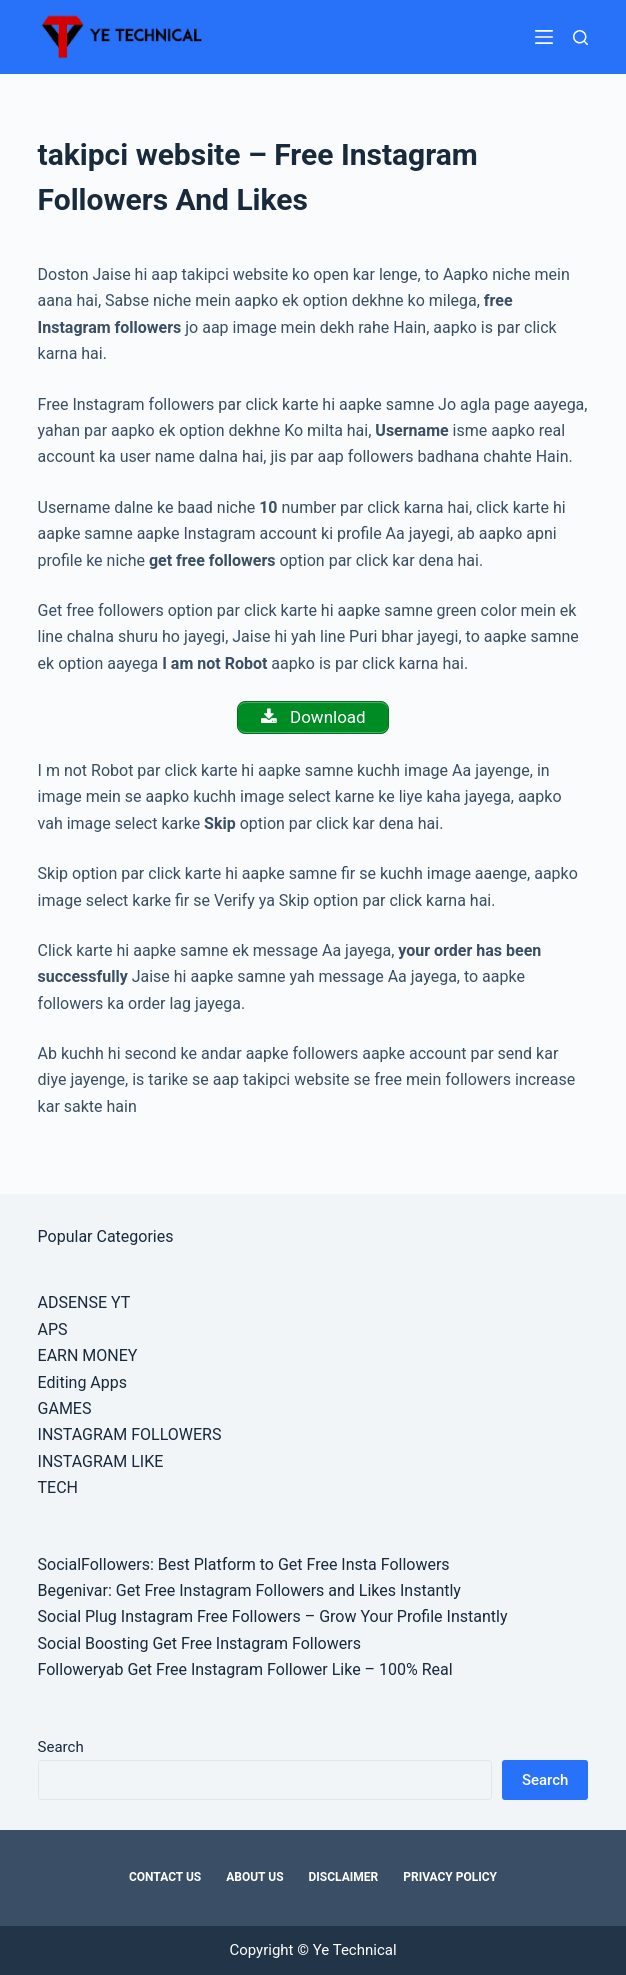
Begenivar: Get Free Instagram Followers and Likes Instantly (249, 1590)
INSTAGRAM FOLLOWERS (130, 1434)
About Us (254, 1877)
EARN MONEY (88, 1355)
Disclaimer (344, 1877)
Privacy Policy (450, 1877)
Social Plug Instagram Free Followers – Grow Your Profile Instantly (273, 1616)
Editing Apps (82, 1382)
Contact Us (165, 1877)
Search (61, 1747)
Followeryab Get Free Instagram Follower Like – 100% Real (245, 1669)
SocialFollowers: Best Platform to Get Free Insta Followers (244, 1564)
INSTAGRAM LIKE (101, 1461)
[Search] (580, 37)
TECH (58, 1487)
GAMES (65, 1408)
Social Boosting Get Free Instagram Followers (199, 1643)
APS (53, 1329)
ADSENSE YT (84, 1302)
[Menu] (544, 37)
